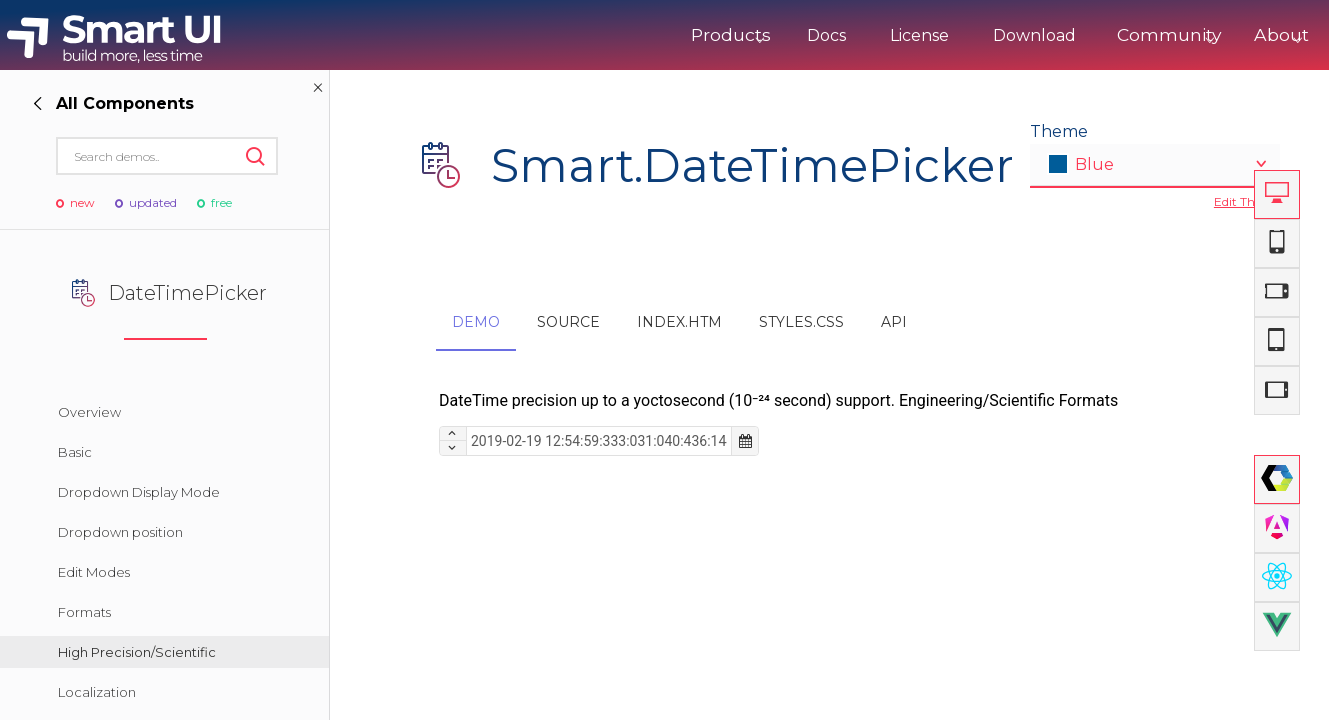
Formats (84, 612)
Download (974, 35)
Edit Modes (94, 572)
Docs (766, 35)
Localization (97, 692)
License (859, 35)
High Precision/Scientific (137, 652)
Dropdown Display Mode (139, 492)
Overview (89, 412)
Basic (75, 452)
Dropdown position (120, 532)
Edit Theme (1247, 201)
